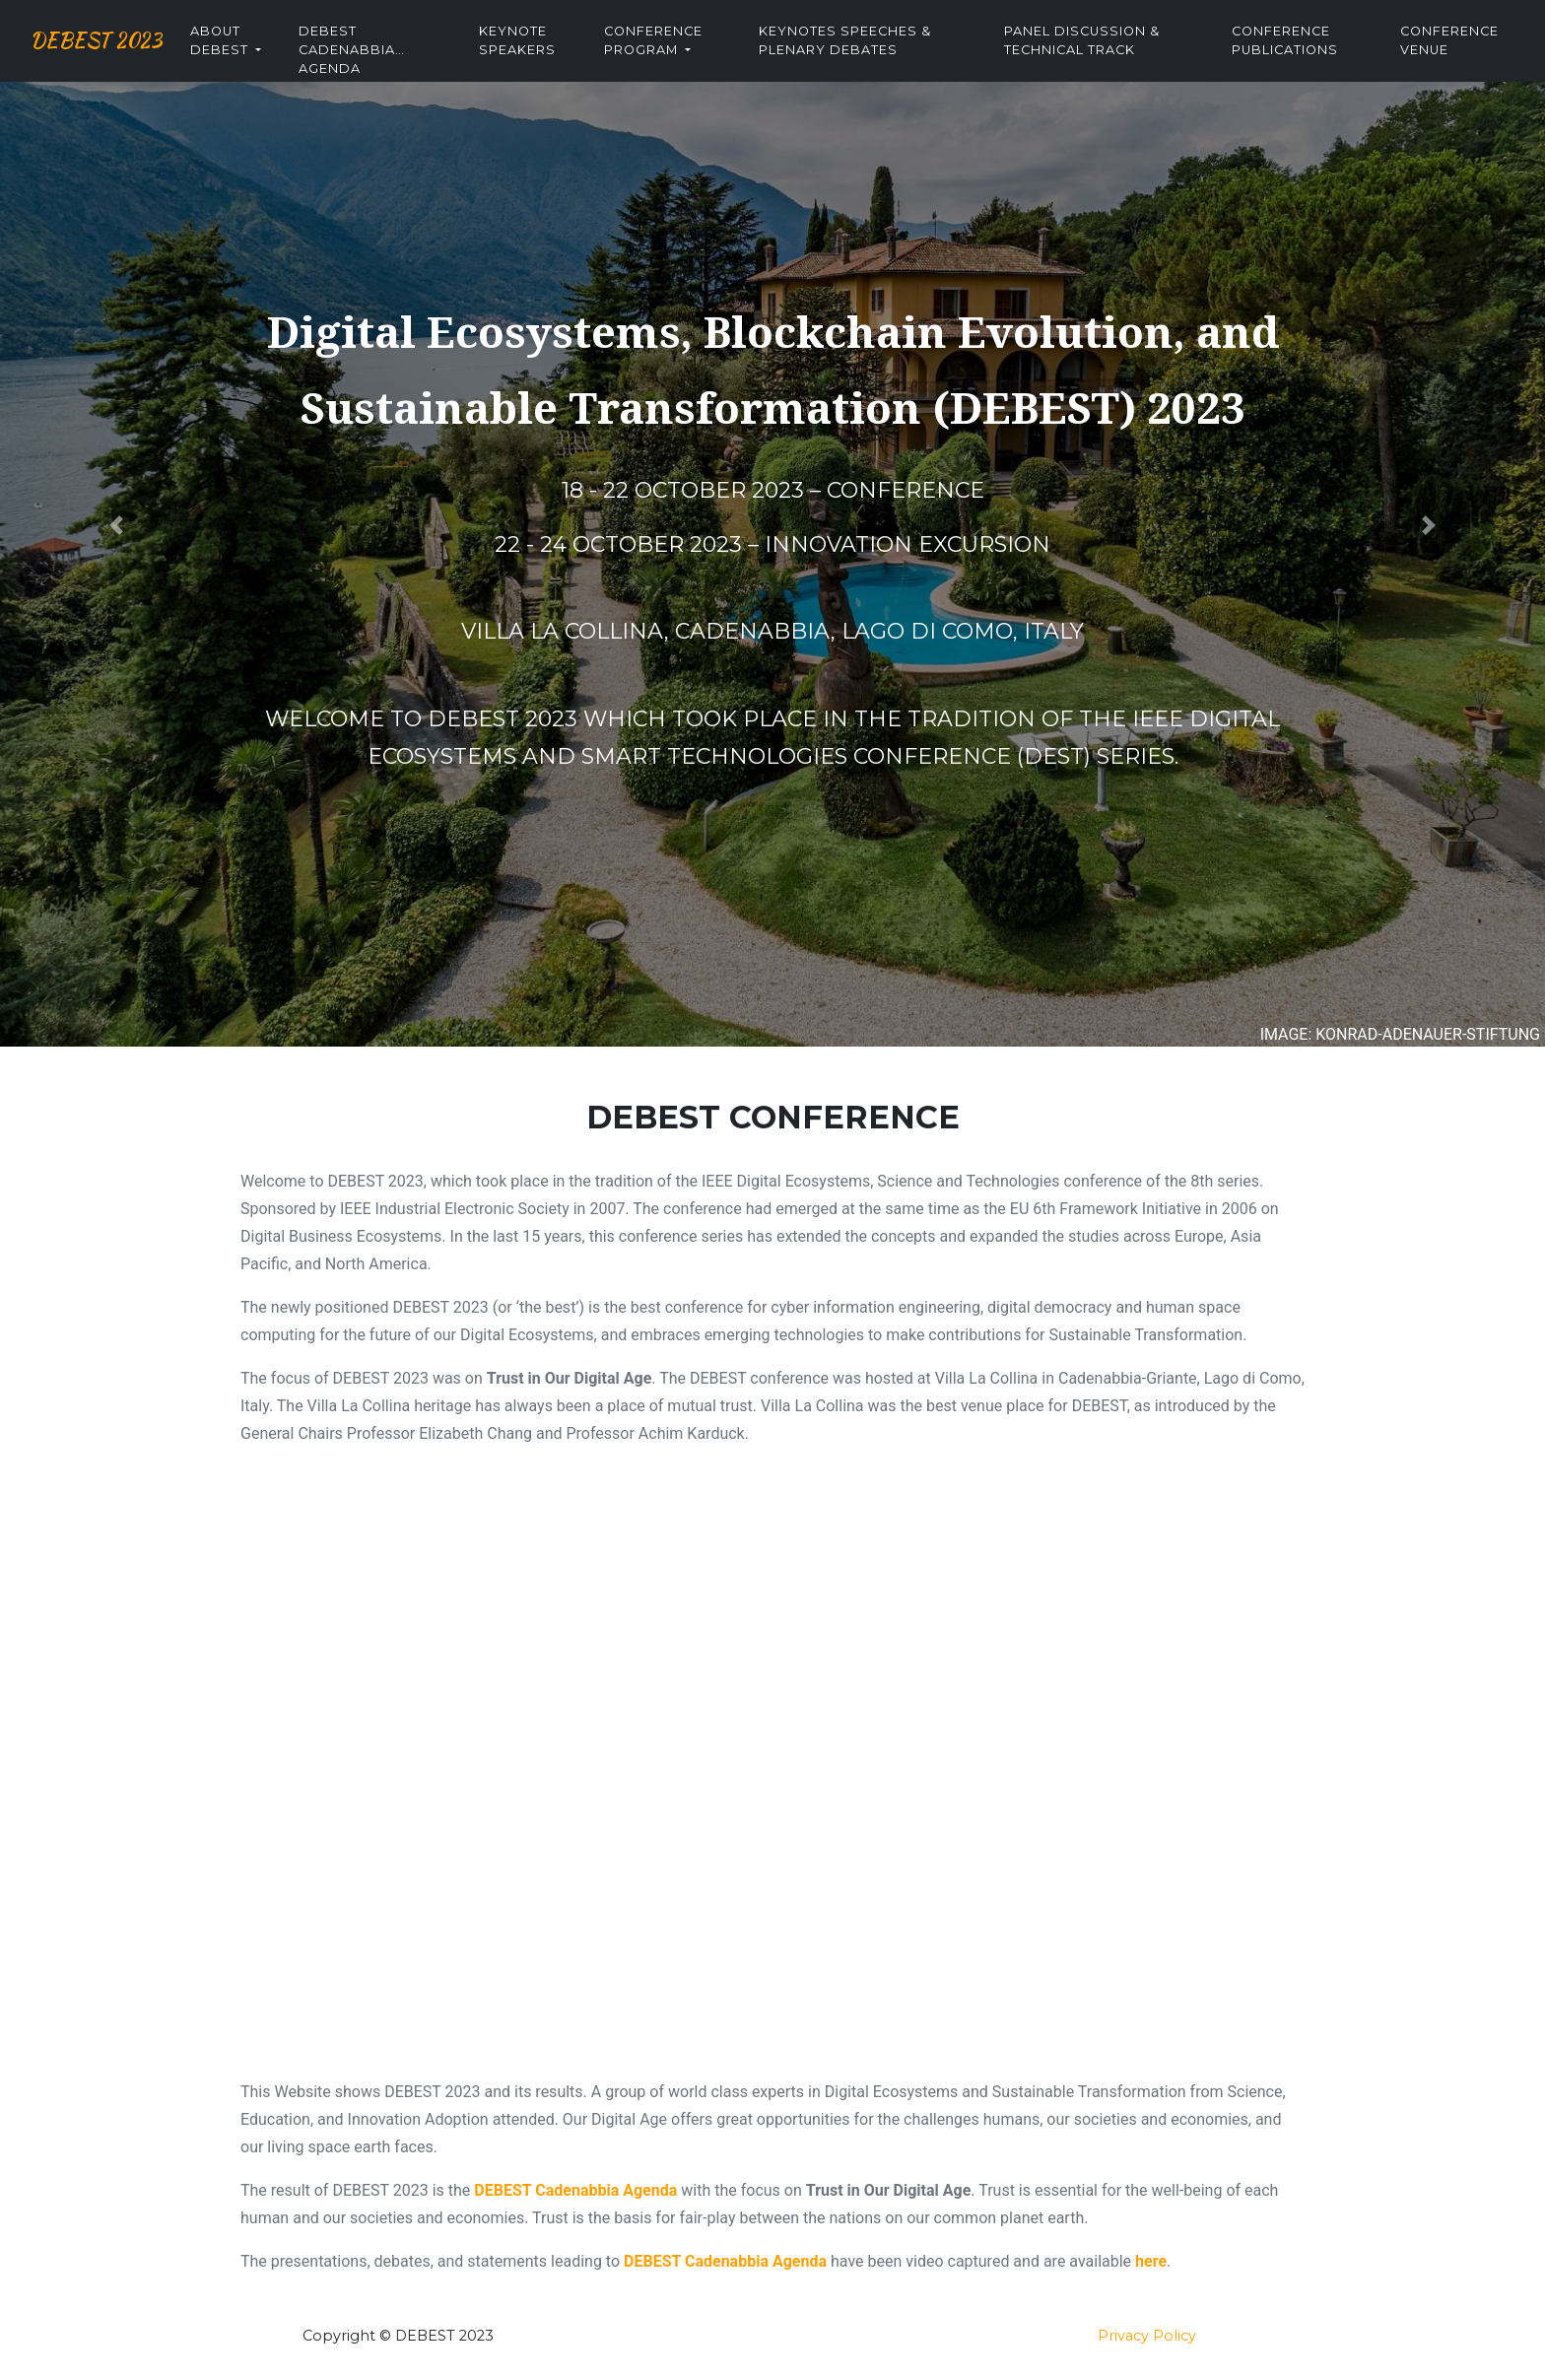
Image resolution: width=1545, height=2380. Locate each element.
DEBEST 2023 (122, 57)
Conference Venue (1452, 57)
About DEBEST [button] (272, 57)
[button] (116, 526)
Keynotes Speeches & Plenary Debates (873, 57)
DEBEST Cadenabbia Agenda (394, 65)
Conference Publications (1295, 57)
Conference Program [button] (687, 57)
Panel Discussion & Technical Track (1100, 57)
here (1151, 2261)
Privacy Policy (1147, 2336)
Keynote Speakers (556, 57)
